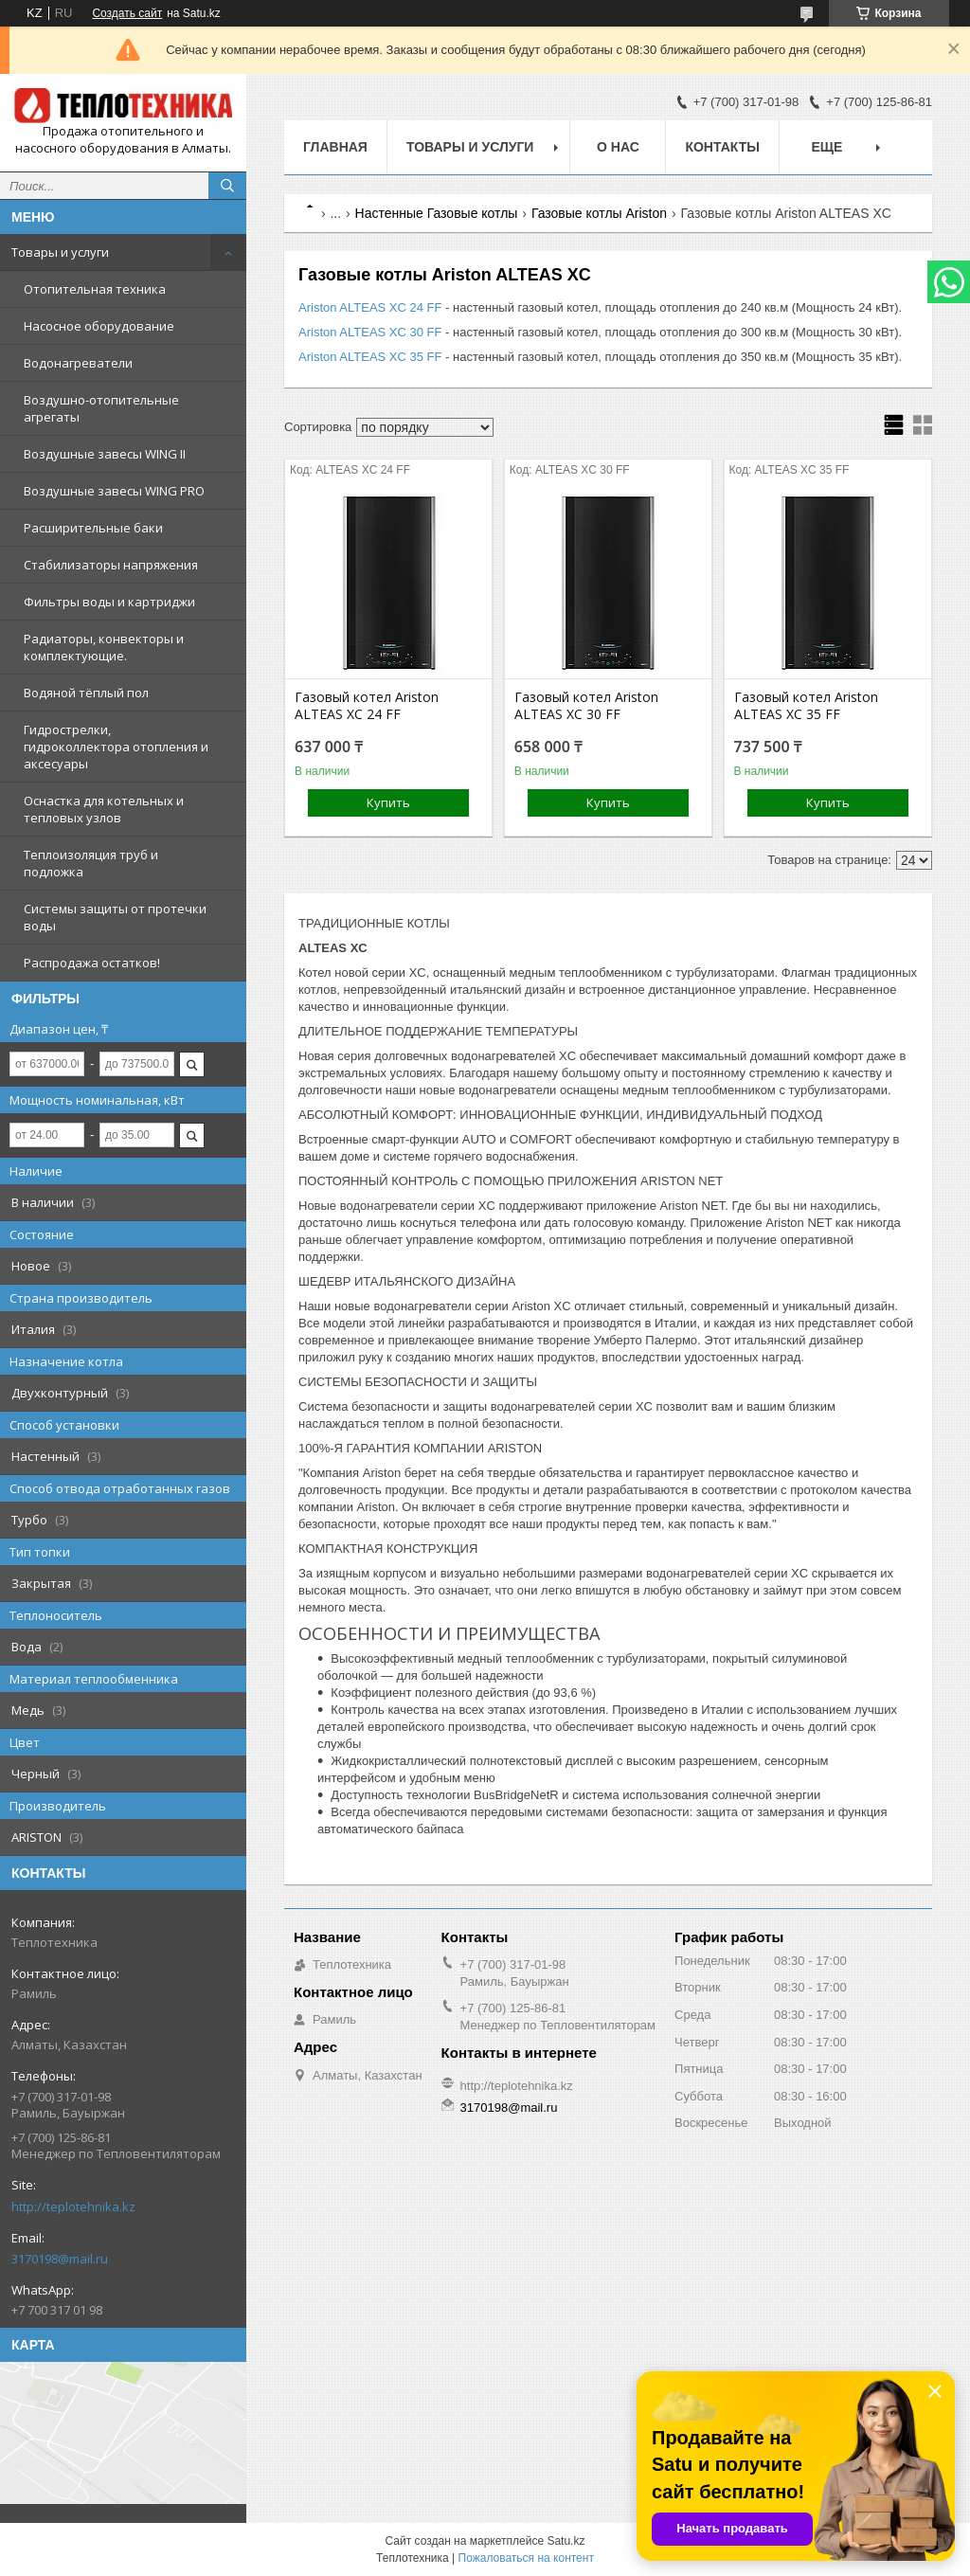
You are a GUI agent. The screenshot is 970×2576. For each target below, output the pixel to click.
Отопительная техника (95, 288)
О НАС (618, 146)
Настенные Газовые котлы (436, 213)
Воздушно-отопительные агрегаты (101, 408)
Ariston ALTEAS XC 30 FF (369, 332)
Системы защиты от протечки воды (115, 917)
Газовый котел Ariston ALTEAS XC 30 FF (586, 706)
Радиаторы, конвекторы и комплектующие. (104, 647)
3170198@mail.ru (59, 2258)
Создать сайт (127, 13)
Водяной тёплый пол (86, 692)
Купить (388, 802)
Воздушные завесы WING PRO (114, 490)
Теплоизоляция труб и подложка (91, 863)
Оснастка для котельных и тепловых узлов (104, 809)
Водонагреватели (78, 362)
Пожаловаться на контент (526, 2558)
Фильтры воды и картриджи (109, 601)
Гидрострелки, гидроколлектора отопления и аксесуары (116, 746)
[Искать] (227, 185)
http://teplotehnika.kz (73, 2206)
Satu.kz (565, 2541)
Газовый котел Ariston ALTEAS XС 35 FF (806, 706)
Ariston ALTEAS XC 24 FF (369, 307)
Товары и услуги (60, 252)
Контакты (722, 146)
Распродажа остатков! (92, 962)
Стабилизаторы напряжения (111, 564)
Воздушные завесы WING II (105, 453)
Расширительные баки (93, 527)
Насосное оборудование (99, 325)
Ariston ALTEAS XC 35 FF (369, 357)
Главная (335, 146)
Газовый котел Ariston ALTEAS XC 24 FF (367, 706)
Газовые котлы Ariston (599, 213)
